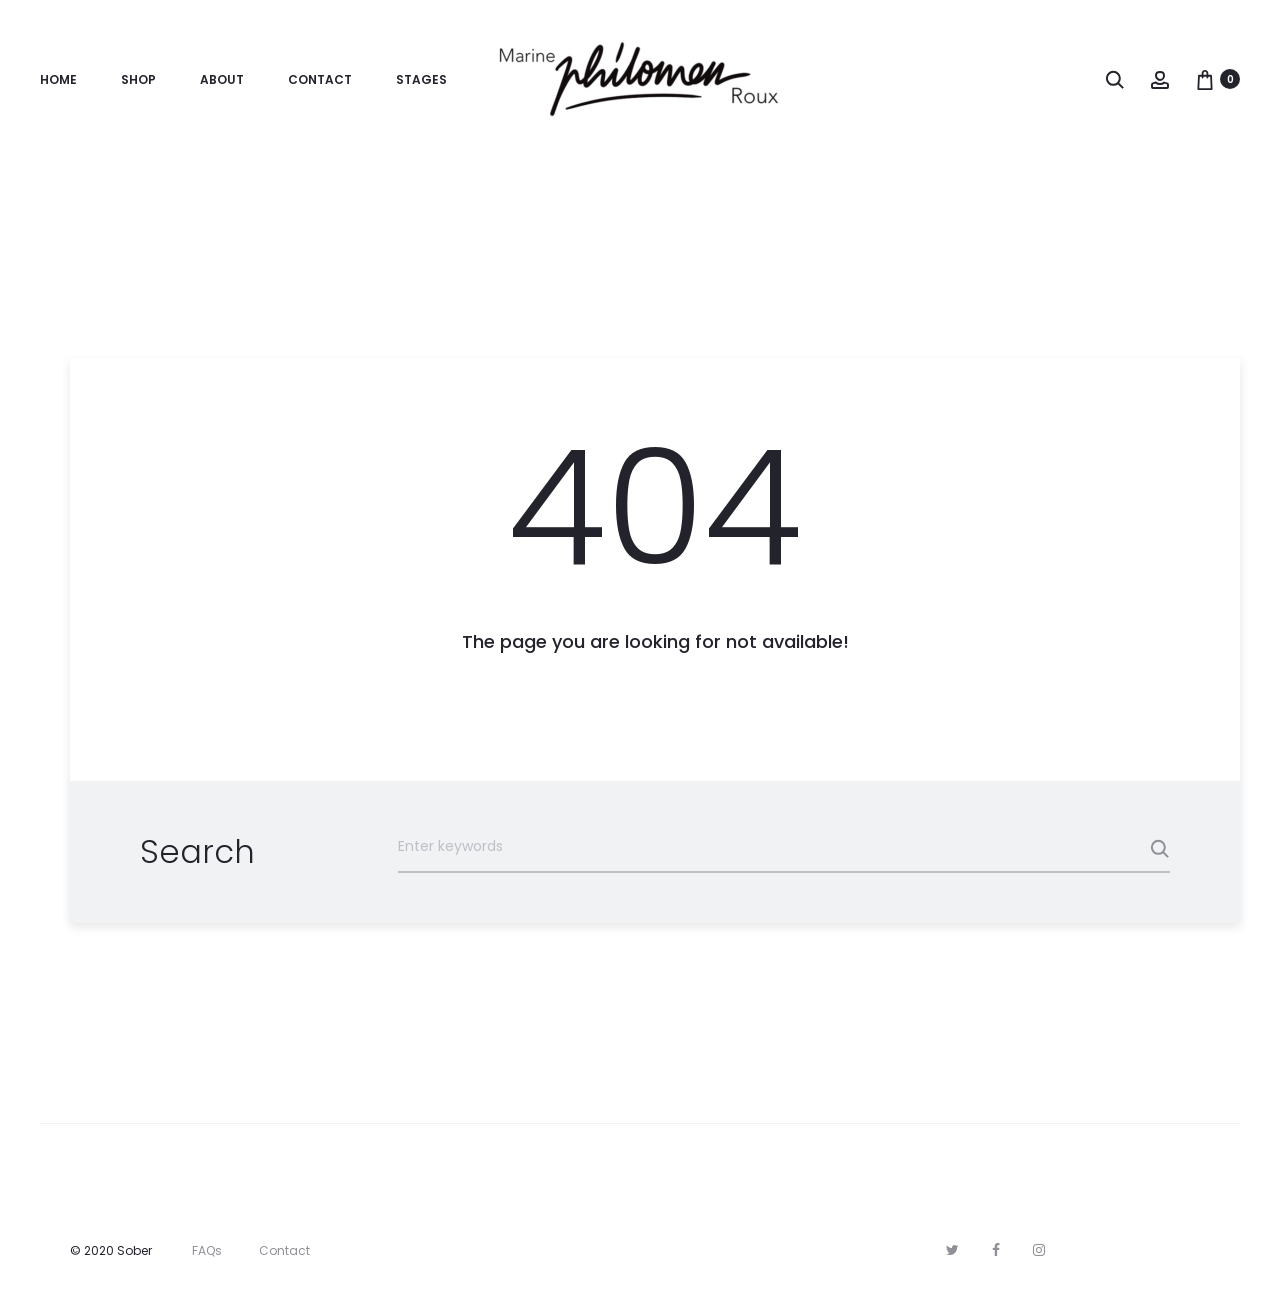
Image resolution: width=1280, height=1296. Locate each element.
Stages (421, 79)
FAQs (207, 1250)
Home (58, 79)
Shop (138, 79)
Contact (320, 79)
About (222, 79)
